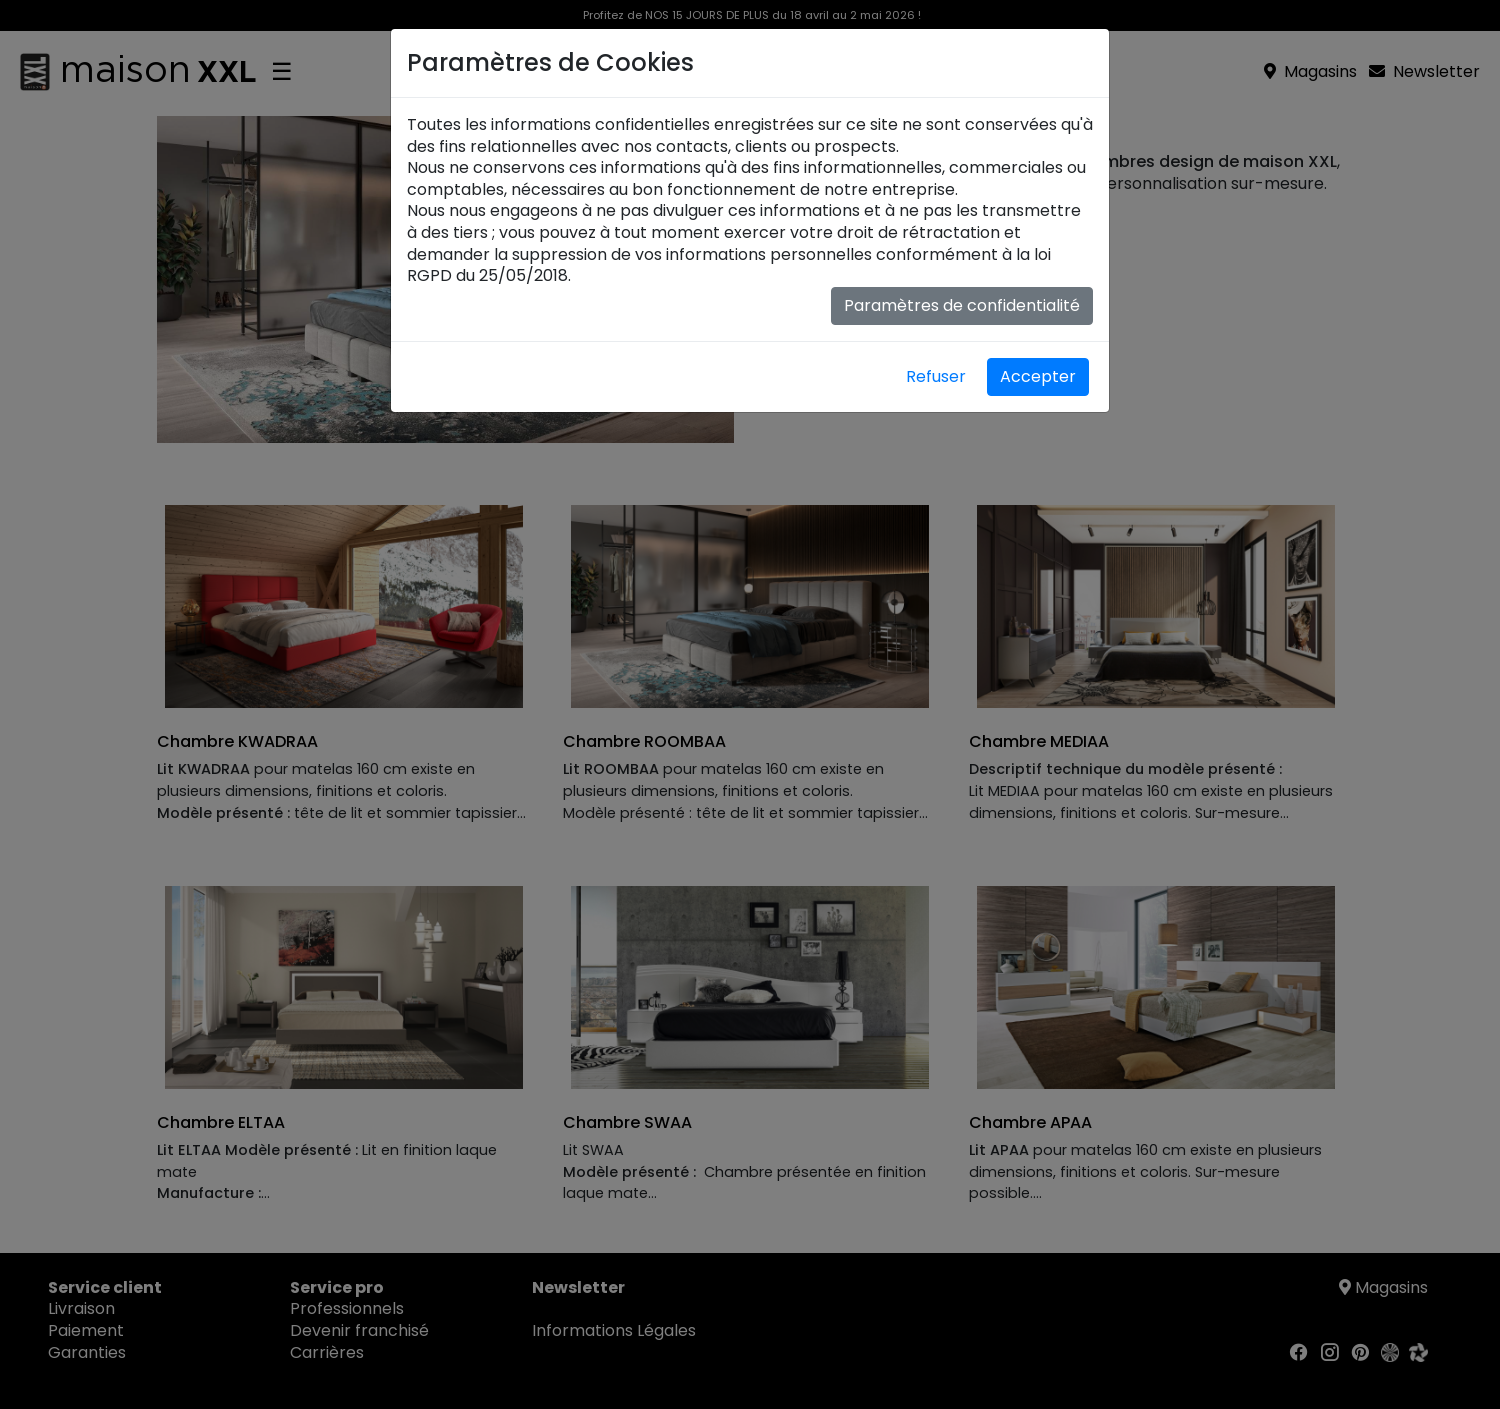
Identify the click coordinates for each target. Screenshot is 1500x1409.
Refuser (936, 376)
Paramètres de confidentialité (962, 305)
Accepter (1038, 376)
